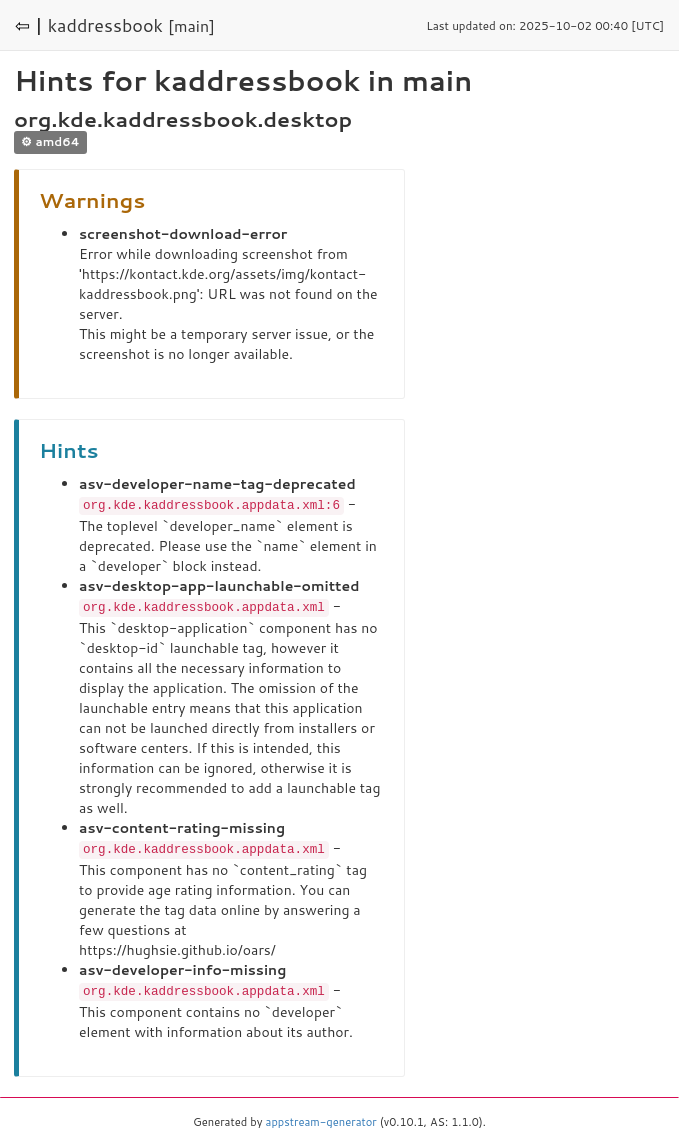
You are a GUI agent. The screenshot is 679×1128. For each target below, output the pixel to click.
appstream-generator (321, 1118)
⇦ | (29, 25)
